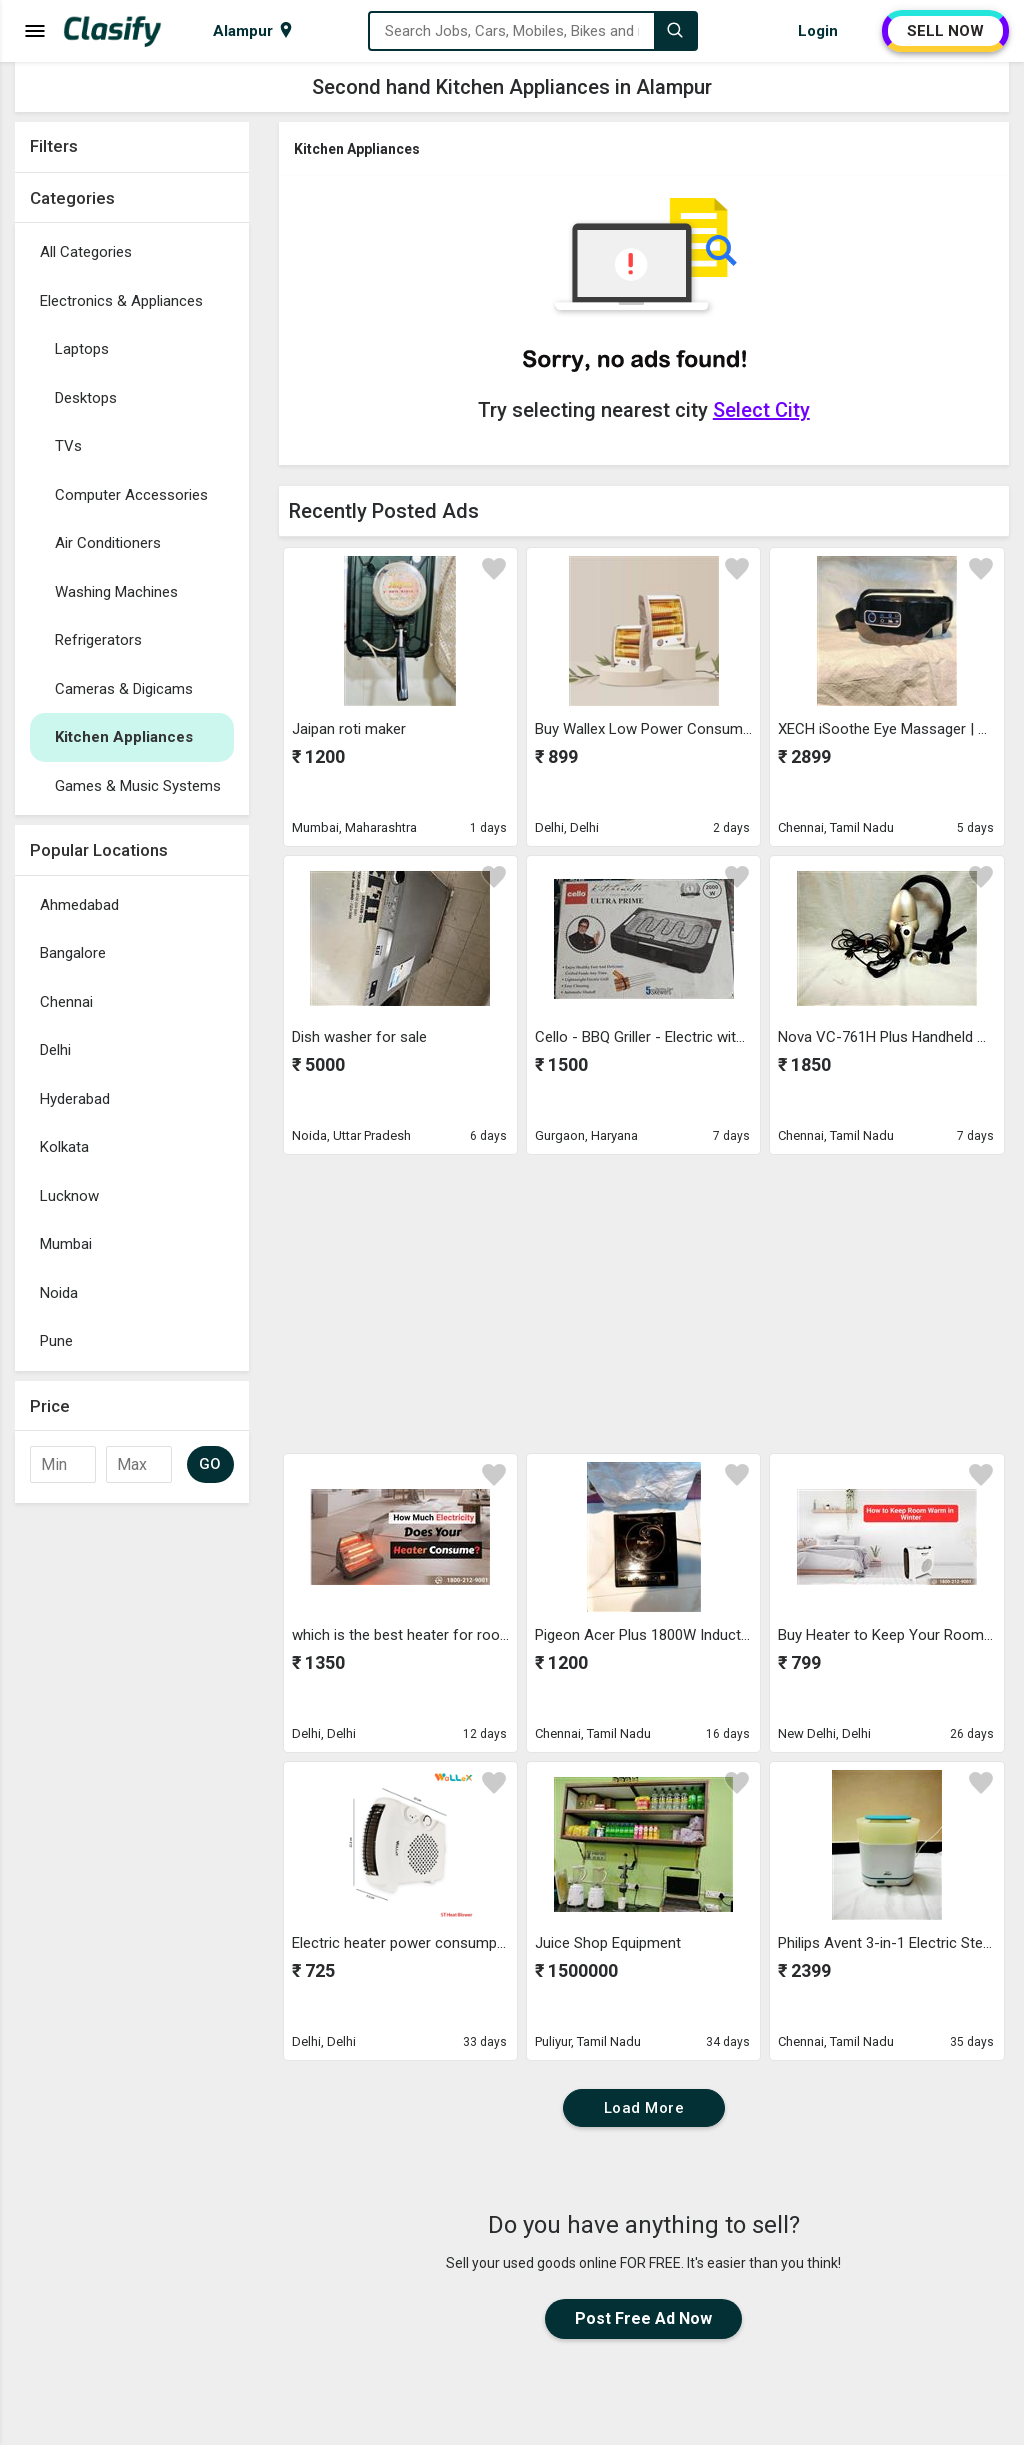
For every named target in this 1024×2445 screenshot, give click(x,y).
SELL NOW (945, 31)
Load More (644, 2108)
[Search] (675, 31)
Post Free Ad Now (643, 2318)
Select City (761, 410)
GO (210, 1464)
